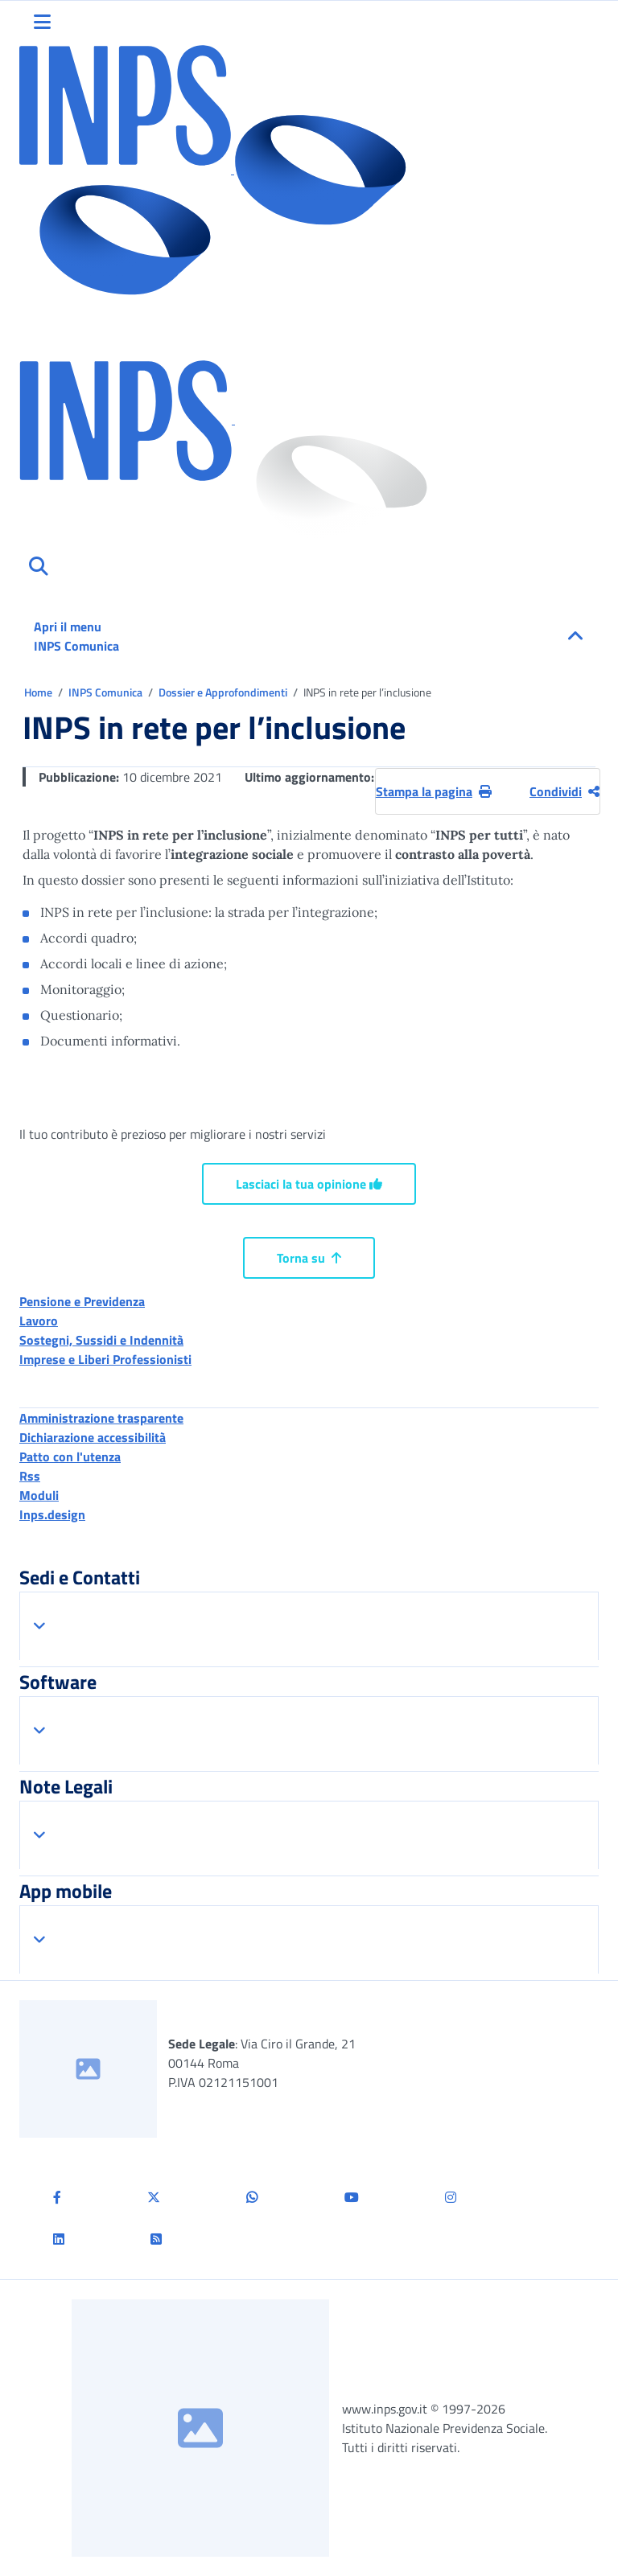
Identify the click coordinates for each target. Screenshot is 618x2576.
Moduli (39, 1495)
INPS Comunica (106, 692)
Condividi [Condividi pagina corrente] (564, 791)
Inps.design (52, 1514)
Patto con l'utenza (70, 1456)
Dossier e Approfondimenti (224, 692)
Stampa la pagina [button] (434, 791)
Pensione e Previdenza (82, 1301)
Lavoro (38, 1320)
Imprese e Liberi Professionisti (105, 1359)
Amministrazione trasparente (101, 1418)
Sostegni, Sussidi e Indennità (101, 1340)
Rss (29, 1475)
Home (39, 692)
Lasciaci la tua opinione (309, 1184)
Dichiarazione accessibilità (92, 1437)
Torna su (309, 1257)
